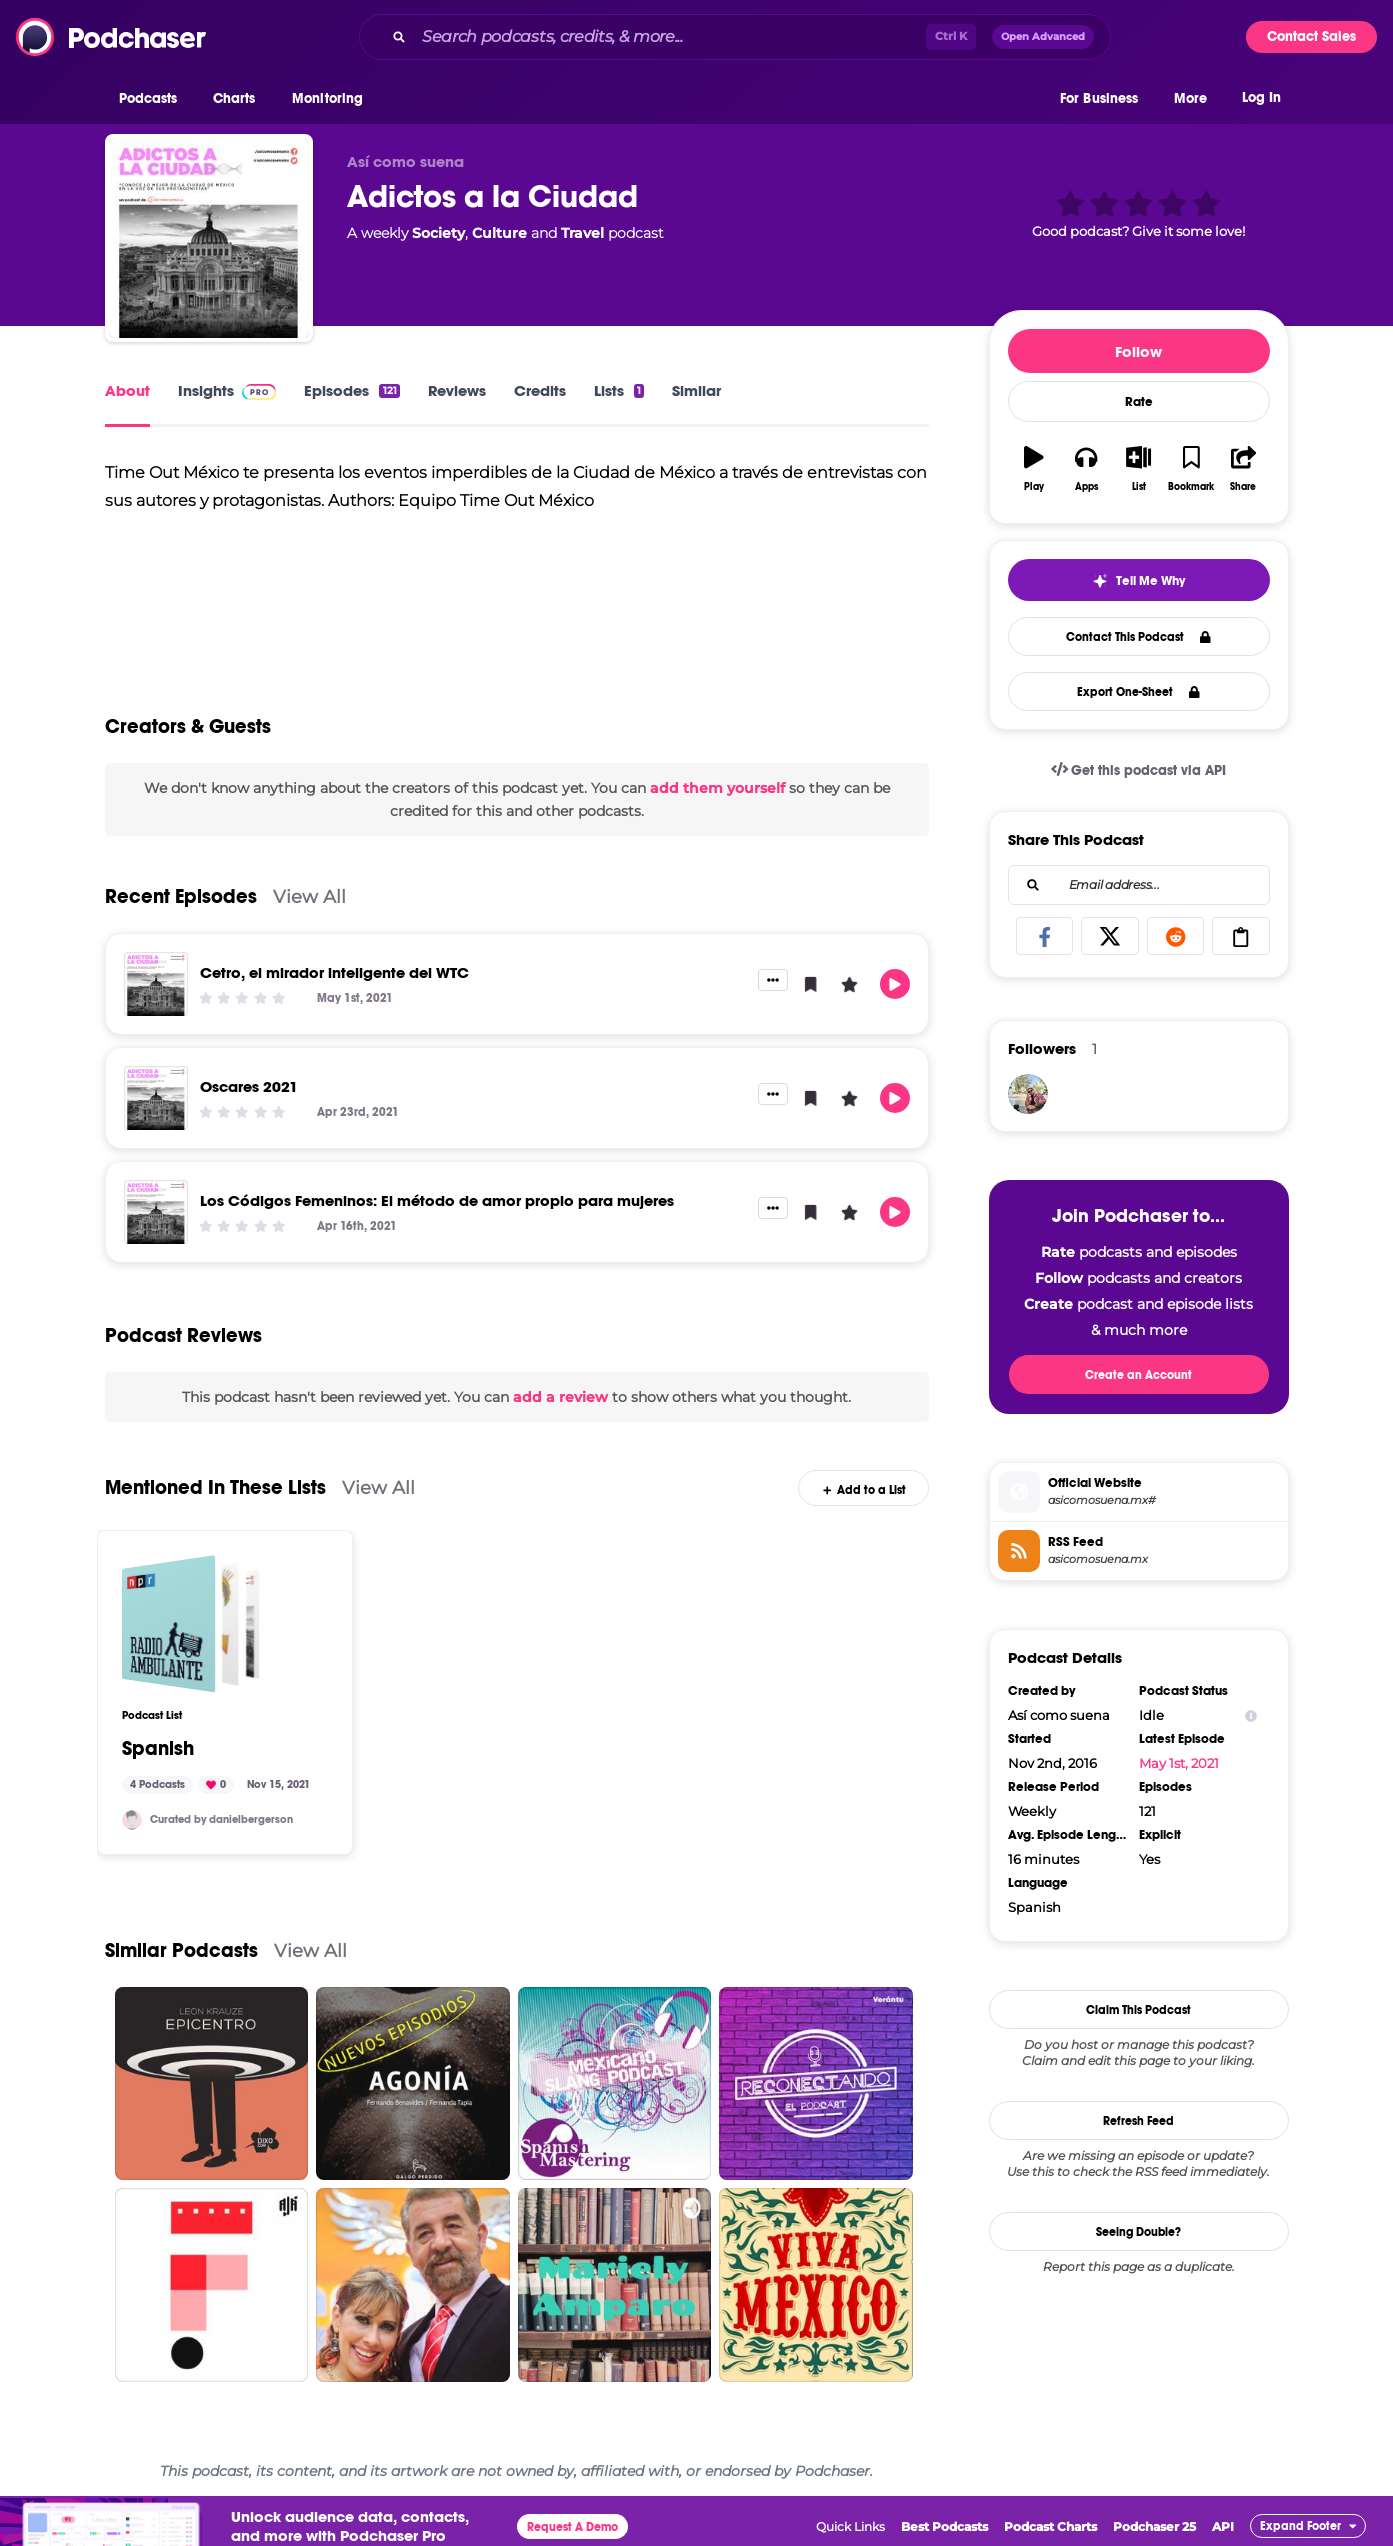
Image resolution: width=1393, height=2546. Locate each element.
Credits (540, 390)
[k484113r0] (1028, 1094)
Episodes (351, 390)
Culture (499, 233)
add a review (560, 1397)
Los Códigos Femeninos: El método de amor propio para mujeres (437, 1200)
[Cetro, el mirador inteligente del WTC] (156, 984)
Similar (696, 390)
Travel (582, 233)
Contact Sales (1311, 36)
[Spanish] (191, 1624)
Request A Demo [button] (572, 2527)
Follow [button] (1138, 351)
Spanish (158, 1749)
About (127, 390)
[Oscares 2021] (156, 1098)
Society (438, 233)
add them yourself (717, 788)
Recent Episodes (181, 896)
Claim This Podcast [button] (1138, 2010)
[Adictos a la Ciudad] (209, 238)
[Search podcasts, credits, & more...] (670, 37)
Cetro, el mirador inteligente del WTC (334, 972)
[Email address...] (1139, 885)
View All (309, 896)
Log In (1261, 97)
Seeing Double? (1138, 2232)
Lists (619, 390)
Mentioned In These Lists (215, 1487)
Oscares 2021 (249, 1086)
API (1223, 2526)
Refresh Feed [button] (1138, 2121)
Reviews (457, 390)
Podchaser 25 (1154, 2526)
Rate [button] (1139, 402)
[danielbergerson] (132, 1820)
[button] (153, 99)
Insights (227, 390)
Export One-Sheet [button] (1138, 692)
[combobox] (735, 37)
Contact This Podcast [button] (1138, 637)
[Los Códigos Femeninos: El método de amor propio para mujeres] (156, 1212)
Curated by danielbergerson (221, 1819)
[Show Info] (1251, 1715)
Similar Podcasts (181, 1950)
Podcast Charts (1050, 2526)
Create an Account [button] (1138, 1375)
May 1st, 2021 (1179, 1763)
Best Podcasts (944, 2526)
